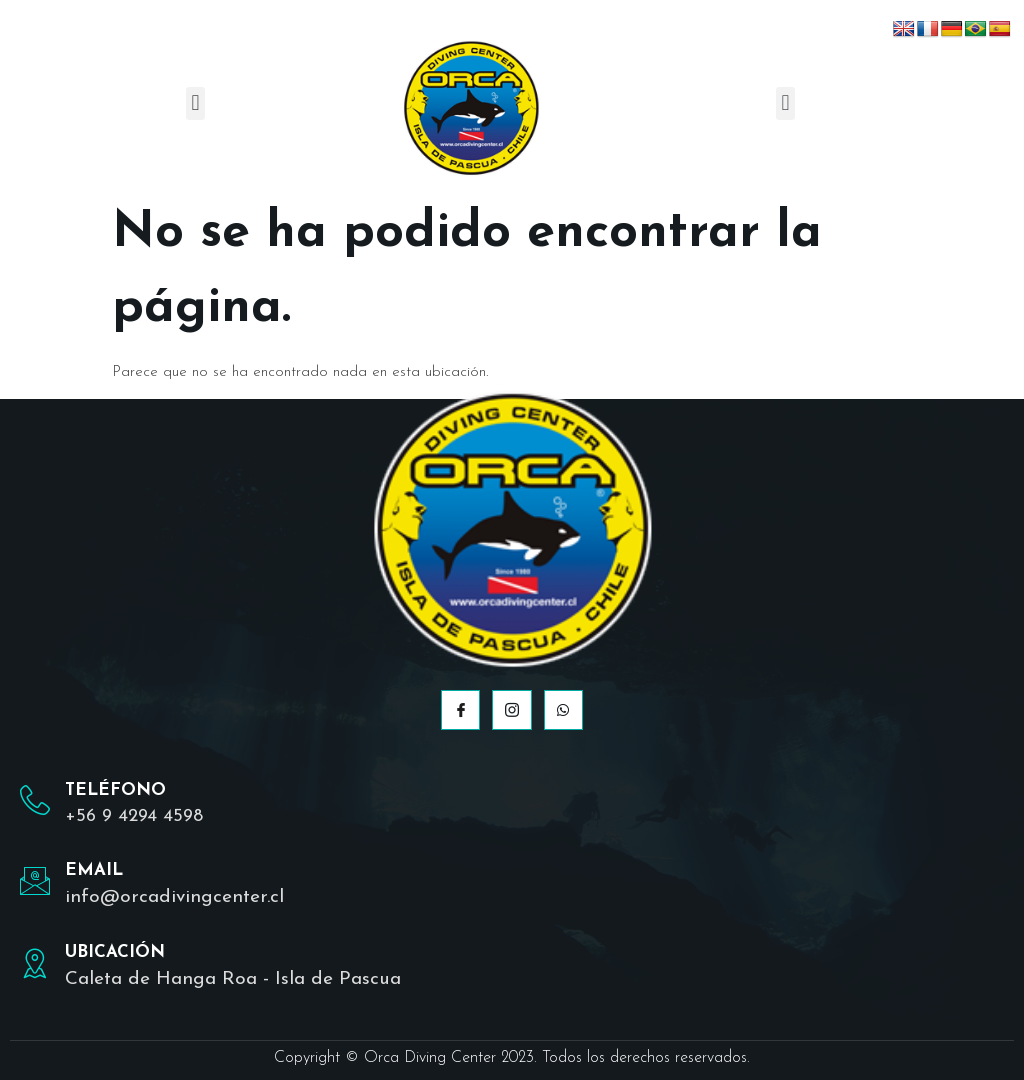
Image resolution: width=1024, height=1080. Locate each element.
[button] (195, 103)
